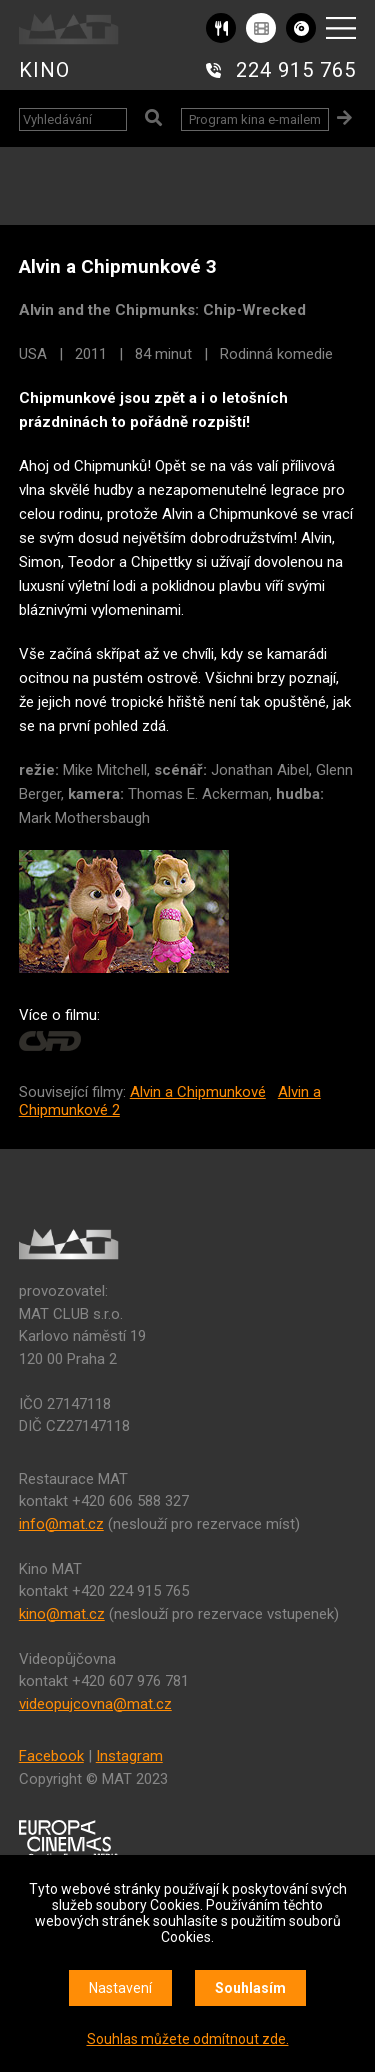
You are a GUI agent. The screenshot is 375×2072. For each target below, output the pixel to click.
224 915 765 (296, 70)
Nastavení (120, 1988)
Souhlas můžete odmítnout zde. (188, 2039)
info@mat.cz (61, 1524)
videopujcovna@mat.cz (95, 1704)
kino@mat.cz (62, 1614)
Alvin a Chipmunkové (198, 1092)
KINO (44, 70)
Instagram (129, 1756)
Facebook (51, 1756)
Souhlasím (250, 1988)
